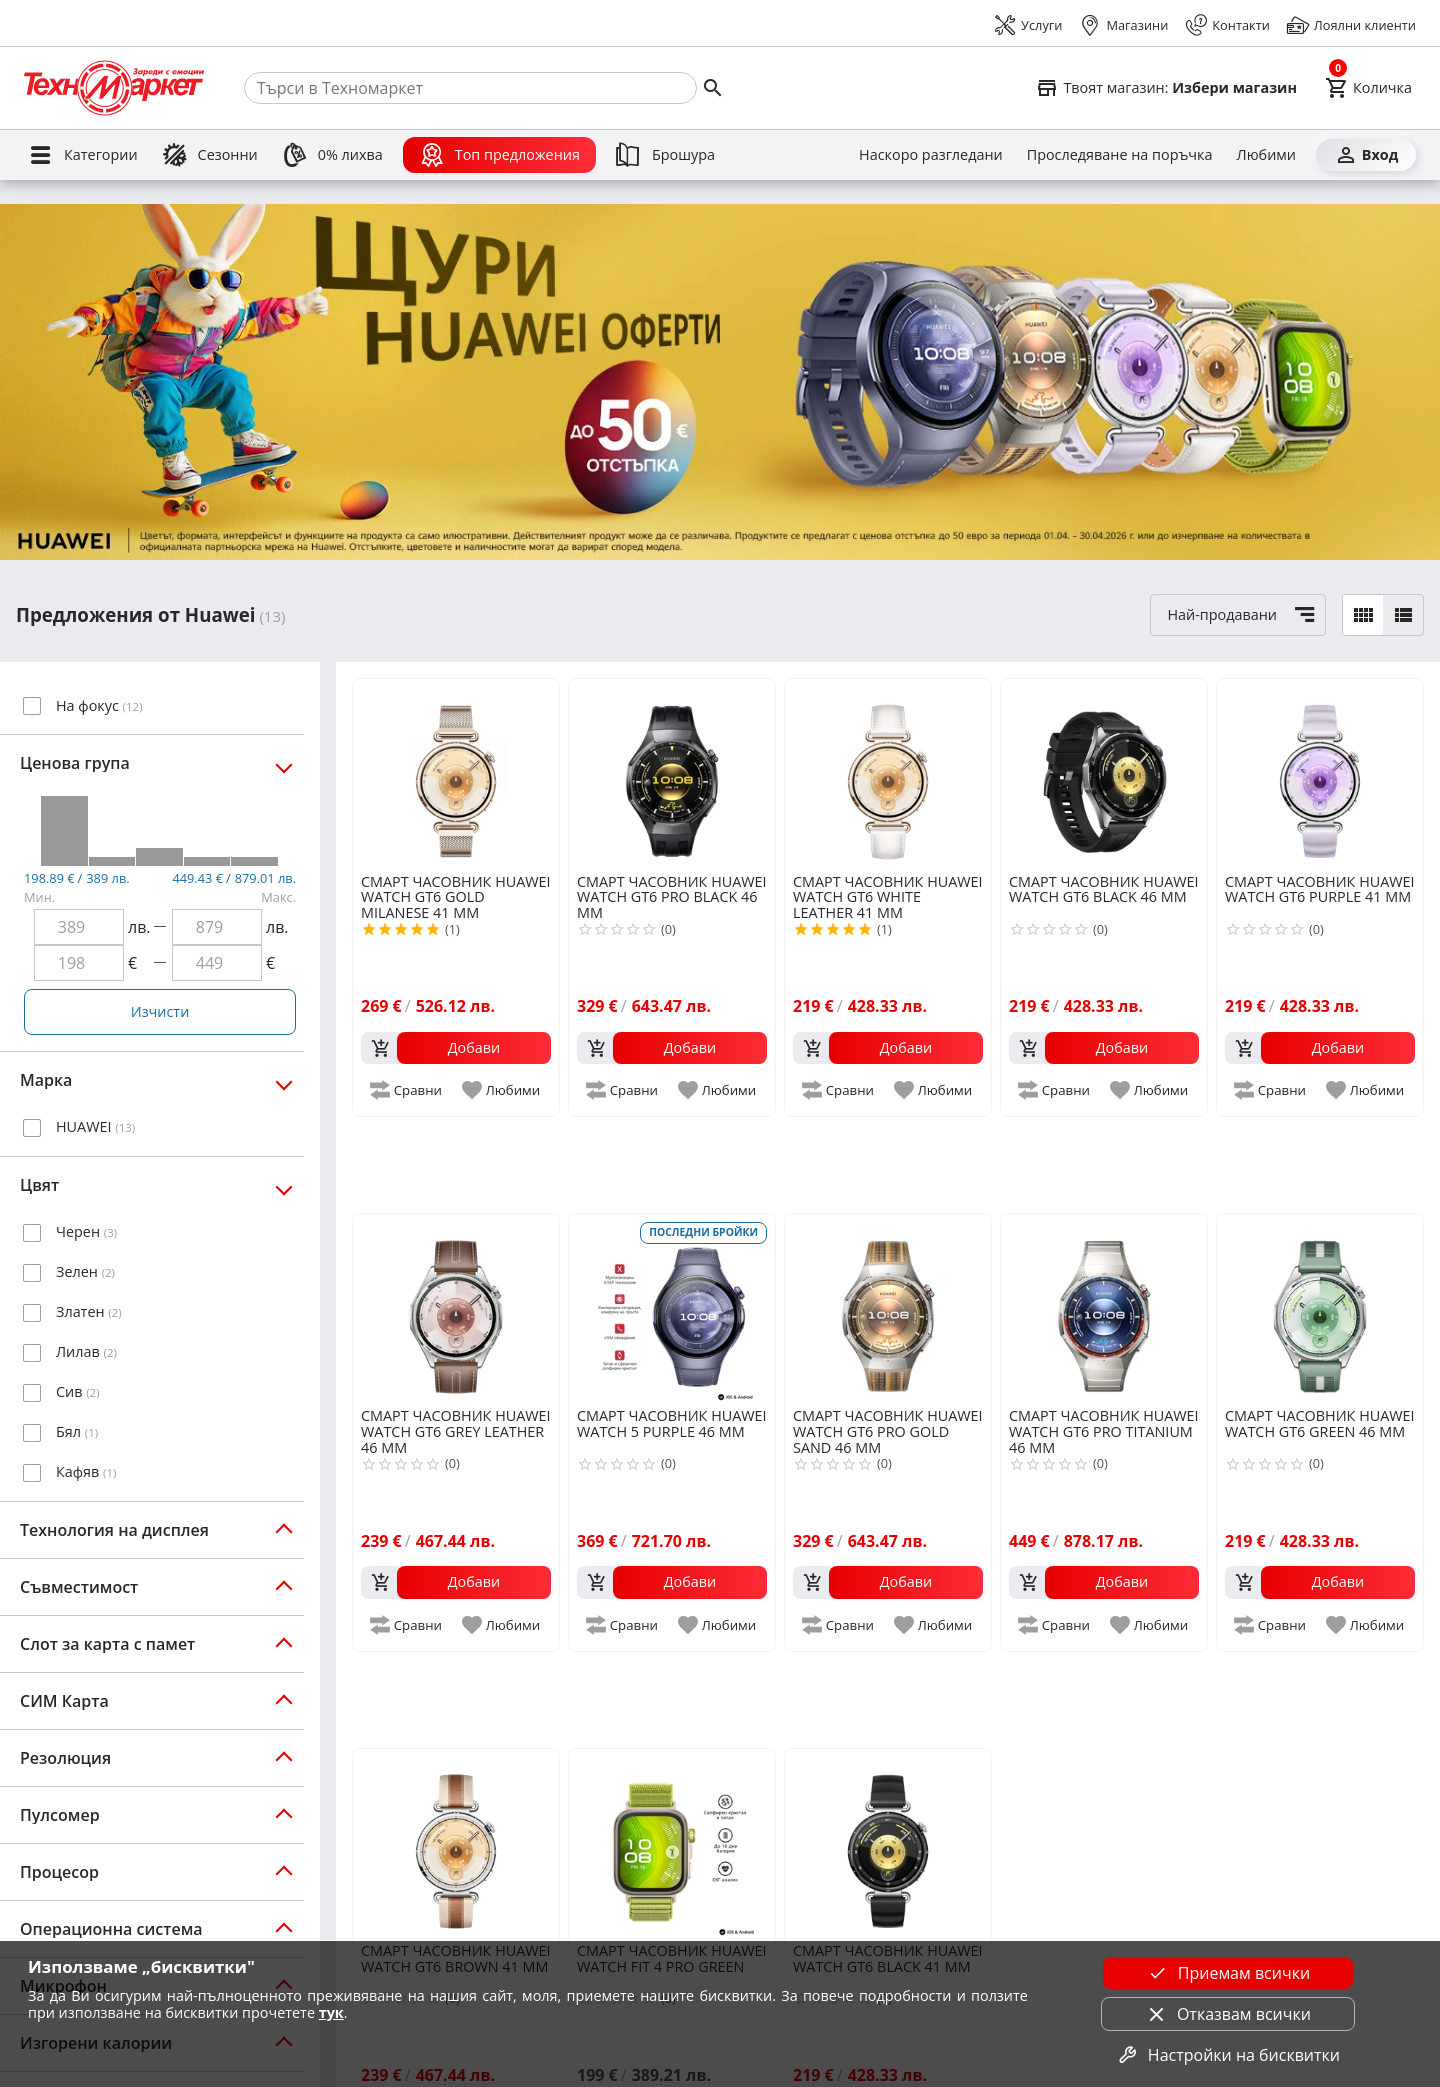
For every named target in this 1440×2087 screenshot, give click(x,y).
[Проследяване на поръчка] (1120, 155)
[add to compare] (407, 1090)
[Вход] (1366, 155)
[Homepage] (114, 88)
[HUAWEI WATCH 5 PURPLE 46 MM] (672, 1309)
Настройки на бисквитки (1228, 2055)
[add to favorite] (502, 1090)
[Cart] (1368, 88)
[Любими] (1266, 155)
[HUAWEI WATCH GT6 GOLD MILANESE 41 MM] (456, 774)
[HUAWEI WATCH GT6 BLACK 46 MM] (1104, 774)
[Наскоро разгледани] (931, 155)
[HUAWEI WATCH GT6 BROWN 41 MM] (456, 1844)
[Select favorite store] (1166, 88)
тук (331, 2012)
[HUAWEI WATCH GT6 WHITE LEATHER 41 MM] (888, 774)
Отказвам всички (1228, 2014)
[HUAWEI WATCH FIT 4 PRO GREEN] (672, 1844)
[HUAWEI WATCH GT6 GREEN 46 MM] (1320, 1309)
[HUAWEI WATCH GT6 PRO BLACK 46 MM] (672, 774)
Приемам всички (1228, 1973)
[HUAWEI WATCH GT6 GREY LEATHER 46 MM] (456, 1309)
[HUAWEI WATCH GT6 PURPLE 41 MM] (1320, 774)
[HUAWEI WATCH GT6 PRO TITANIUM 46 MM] (1104, 1309)
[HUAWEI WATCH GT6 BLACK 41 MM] (888, 1844)
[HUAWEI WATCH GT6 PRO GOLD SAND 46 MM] (888, 1309)
